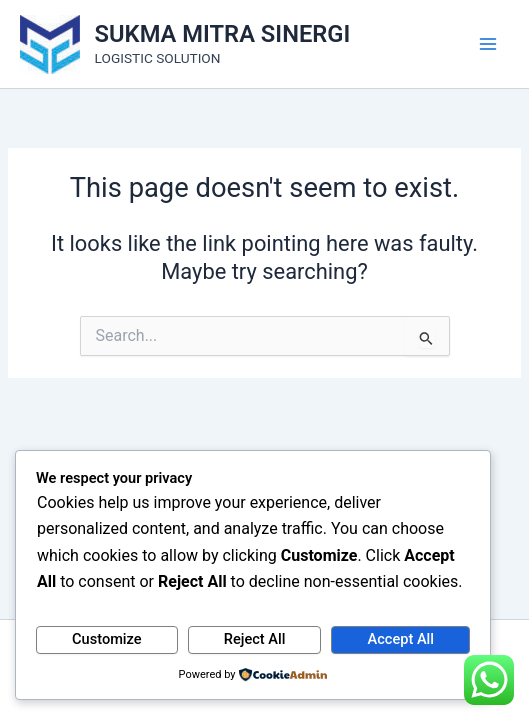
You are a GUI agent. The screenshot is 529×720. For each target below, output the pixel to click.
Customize (107, 639)
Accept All (401, 639)
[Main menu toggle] (488, 44)
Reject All (255, 639)
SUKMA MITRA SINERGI (223, 34)
